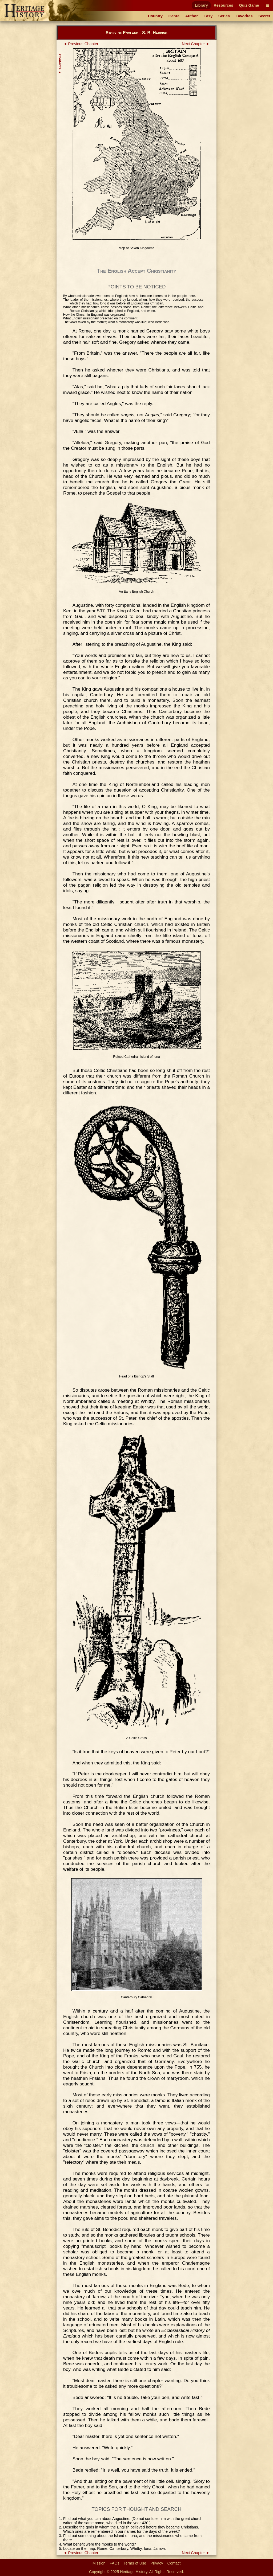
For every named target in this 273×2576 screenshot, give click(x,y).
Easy (208, 16)
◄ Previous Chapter (80, 44)
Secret (264, 16)
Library (201, 5)
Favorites (244, 16)
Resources (223, 5)
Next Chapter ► (196, 44)
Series (224, 16)
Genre (174, 16)
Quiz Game (249, 5)
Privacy (156, 2563)
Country (155, 16)
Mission (99, 2563)
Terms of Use (135, 2563)
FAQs (114, 2563)
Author (191, 16)
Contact (174, 2563)
